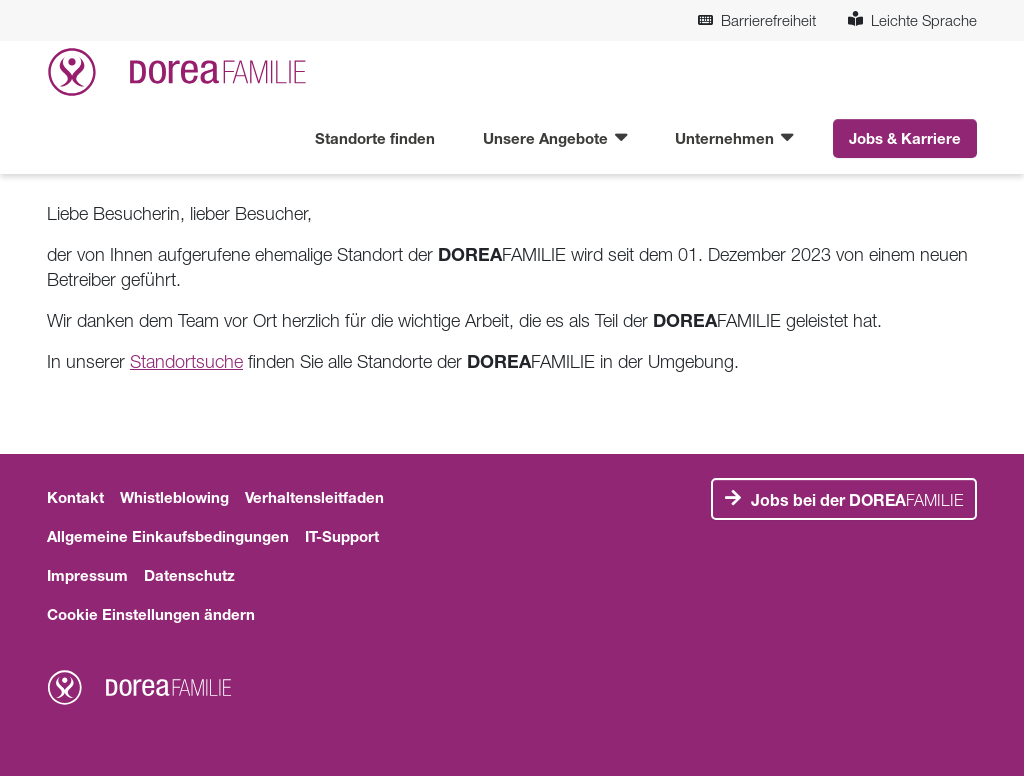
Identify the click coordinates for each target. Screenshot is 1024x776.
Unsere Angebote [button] (547, 138)
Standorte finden (375, 138)
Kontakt (75, 497)
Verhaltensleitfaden (314, 497)
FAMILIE (857, 500)
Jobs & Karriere (905, 138)
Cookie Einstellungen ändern (151, 614)
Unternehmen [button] (726, 138)
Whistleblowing (174, 497)
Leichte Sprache (912, 20)
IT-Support (342, 536)
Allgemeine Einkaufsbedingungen (168, 536)
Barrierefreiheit (757, 20)
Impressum (87, 575)
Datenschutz (189, 575)
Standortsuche (186, 361)
